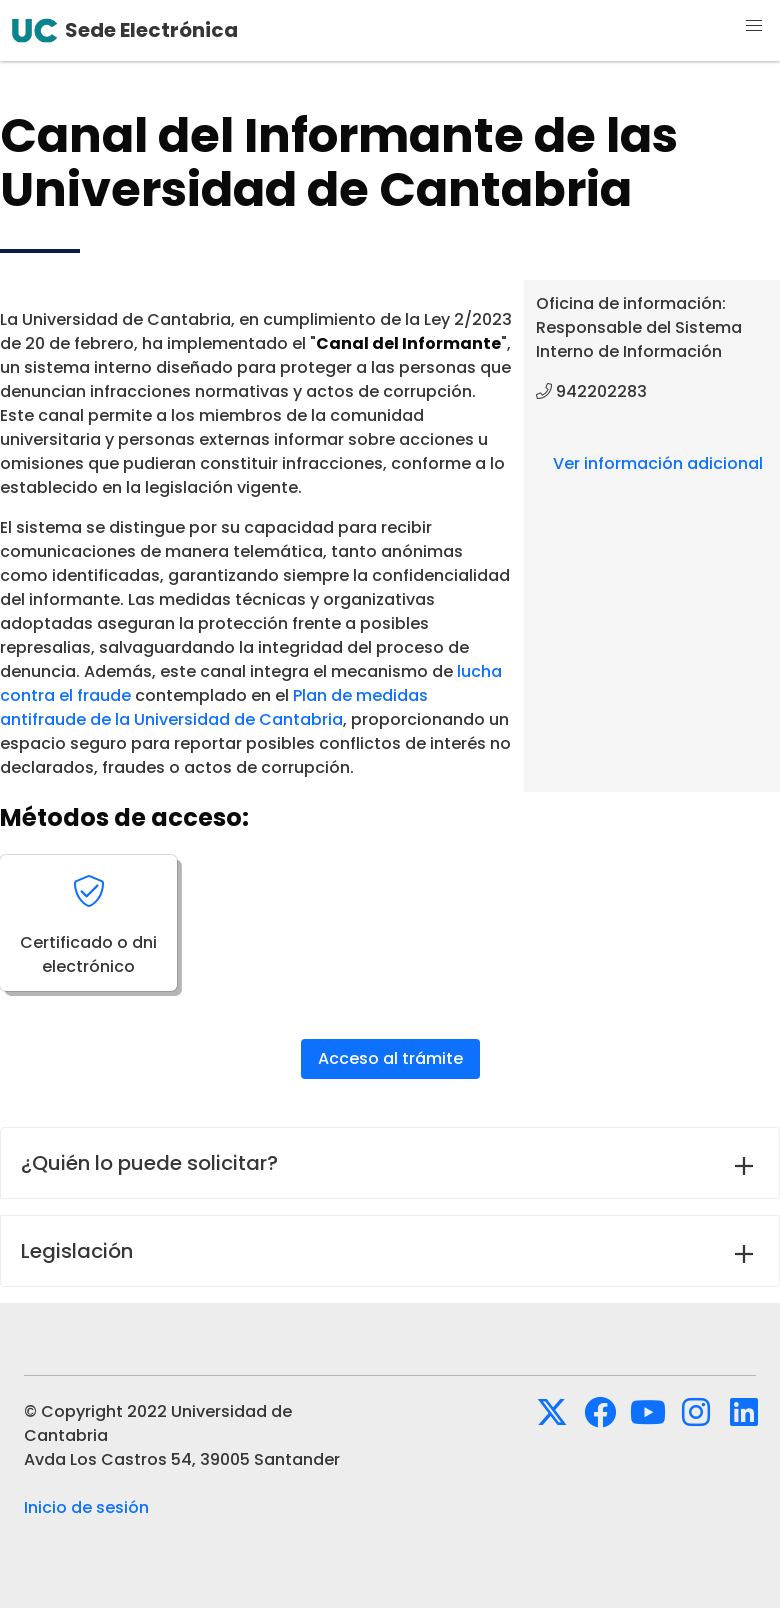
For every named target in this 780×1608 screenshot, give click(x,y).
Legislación (77, 1251)
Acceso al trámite (390, 1058)
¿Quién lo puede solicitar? (149, 1163)
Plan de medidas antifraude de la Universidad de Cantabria (214, 707)
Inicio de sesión (86, 1507)
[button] (754, 26)
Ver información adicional (658, 463)
